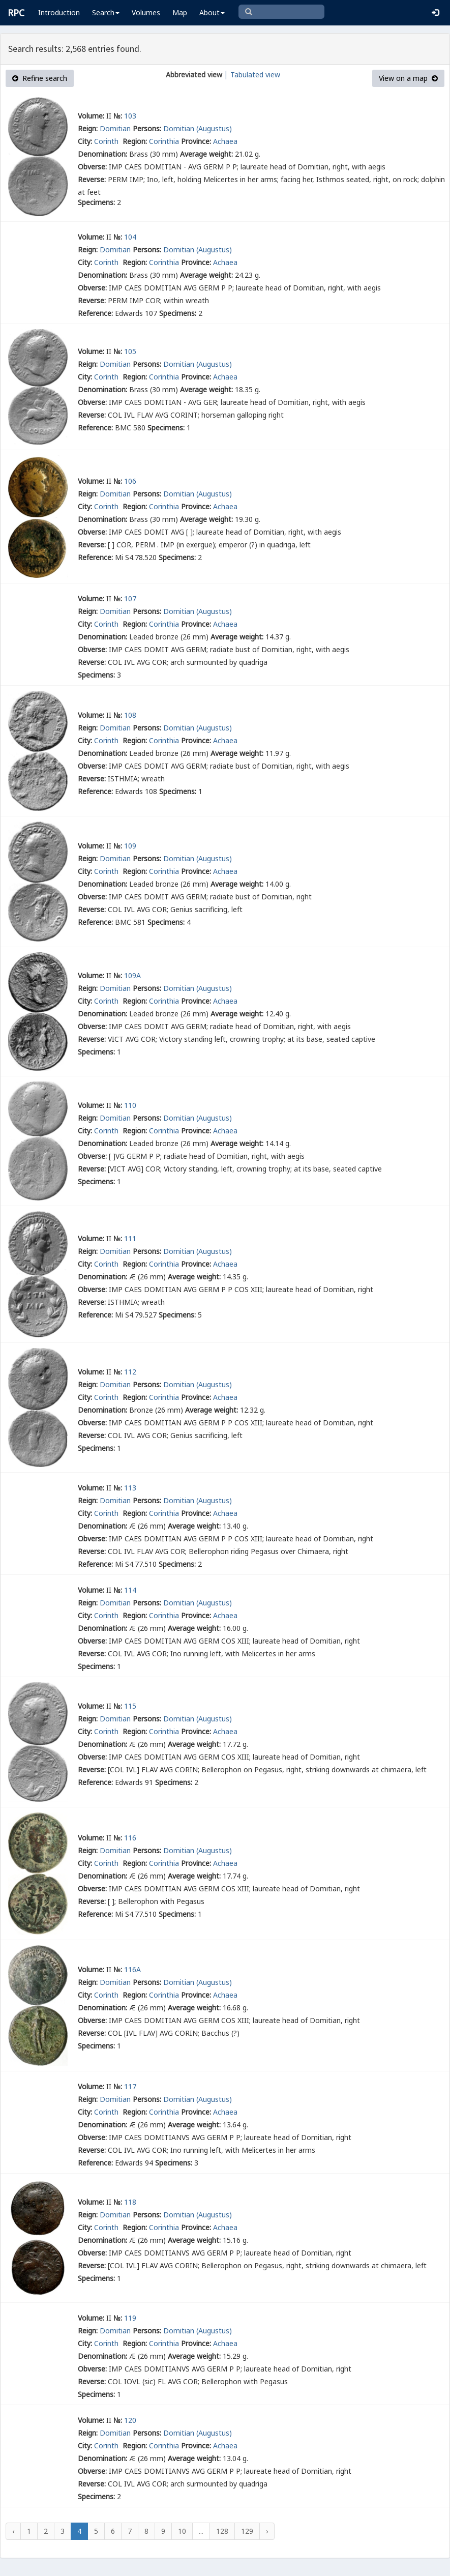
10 (182, 2531)
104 (130, 237)
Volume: (91, 116)
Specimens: (96, 202)
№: (117, 116)
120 (130, 2420)
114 (130, 1590)
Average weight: (206, 154)
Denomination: (102, 154)
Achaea (225, 141)
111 (130, 1238)
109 (130, 846)
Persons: (147, 128)
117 (130, 2086)
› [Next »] (267, 2531)
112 (130, 1372)
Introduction (59, 12)
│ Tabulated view (251, 74)
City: (85, 141)
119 (130, 2318)
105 (130, 351)
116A (132, 1969)
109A (132, 975)
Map (179, 12)
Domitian (115, 128)
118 (130, 2202)
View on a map (408, 78)
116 (130, 1837)
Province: (196, 141)
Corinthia (164, 141)
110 (130, 1105)
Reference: (95, 313)
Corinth (107, 141)
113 (130, 1487)
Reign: (88, 128)
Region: (135, 141)
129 (247, 2531)
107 (130, 598)
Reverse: (92, 179)
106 (130, 481)
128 (222, 2531)
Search (105, 12)
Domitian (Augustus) (197, 128)
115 (130, 1706)
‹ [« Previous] (13, 2531)
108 (130, 715)
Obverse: (92, 166)
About (212, 12)
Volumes (146, 12)
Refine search (39, 78)
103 (130, 116)
